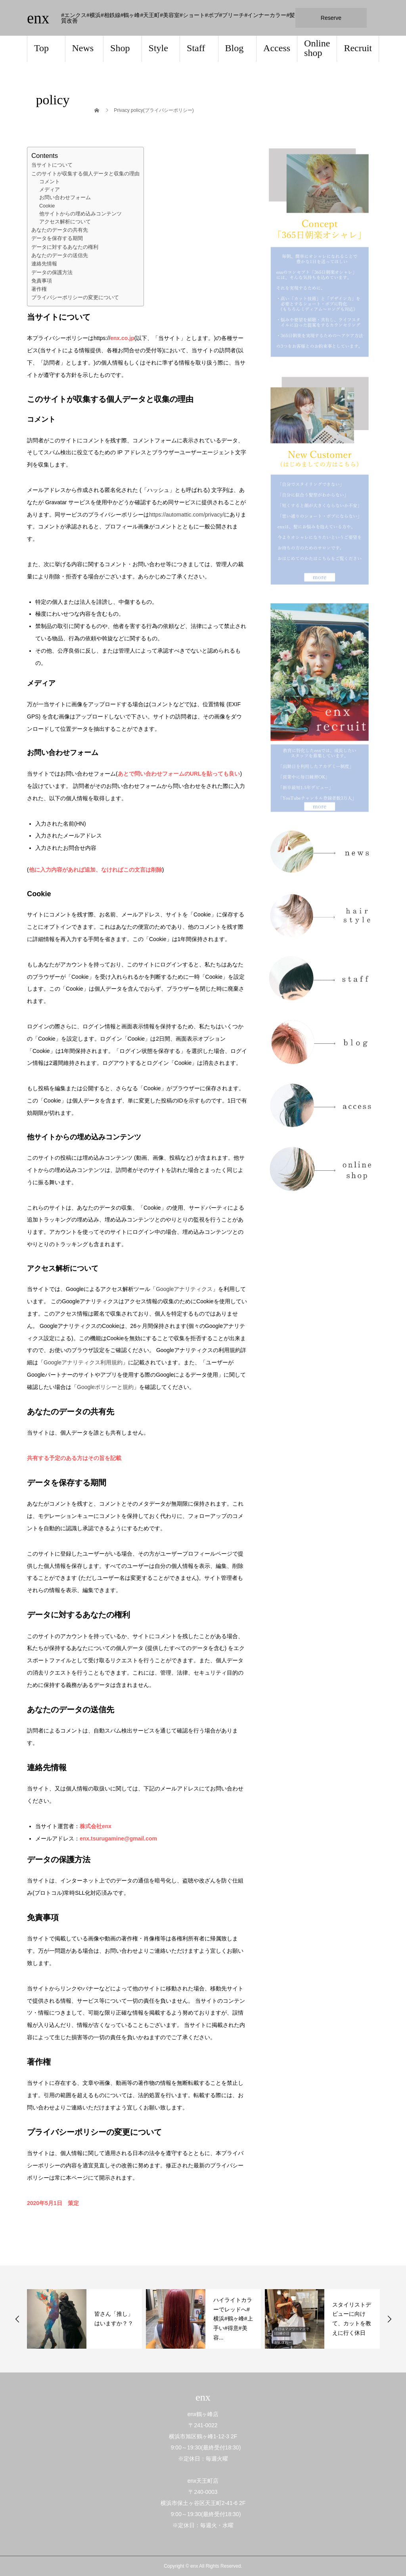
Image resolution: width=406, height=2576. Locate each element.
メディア (49, 189)
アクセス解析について (65, 222)
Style (158, 48)
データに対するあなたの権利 (64, 247)
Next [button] (389, 2319)
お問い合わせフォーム (65, 197)
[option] (84, 2319)
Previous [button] (17, 2319)
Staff (196, 48)
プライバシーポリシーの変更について (75, 297)
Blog (234, 48)
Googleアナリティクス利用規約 (83, 1362)
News (83, 48)
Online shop (317, 48)
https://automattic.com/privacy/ (186, 514)
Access (276, 48)
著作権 (39, 289)
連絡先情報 (44, 264)
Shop (120, 48)
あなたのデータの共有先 (59, 230)
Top (41, 48)
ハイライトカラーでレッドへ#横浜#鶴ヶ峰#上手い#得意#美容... (352, 2319)
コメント (49, 181)
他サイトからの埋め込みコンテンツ (80, 214)
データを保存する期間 (57, 238)
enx (38, 18)
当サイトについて (52, 165)
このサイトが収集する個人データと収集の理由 (85, 174)
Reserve (331, 18)
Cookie (47, 206)
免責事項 (41, 281)
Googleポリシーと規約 (105, 1387)
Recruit (358, 48)
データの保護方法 (52, 272)
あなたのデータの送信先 (59, 255)
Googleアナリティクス (184, 1289)
